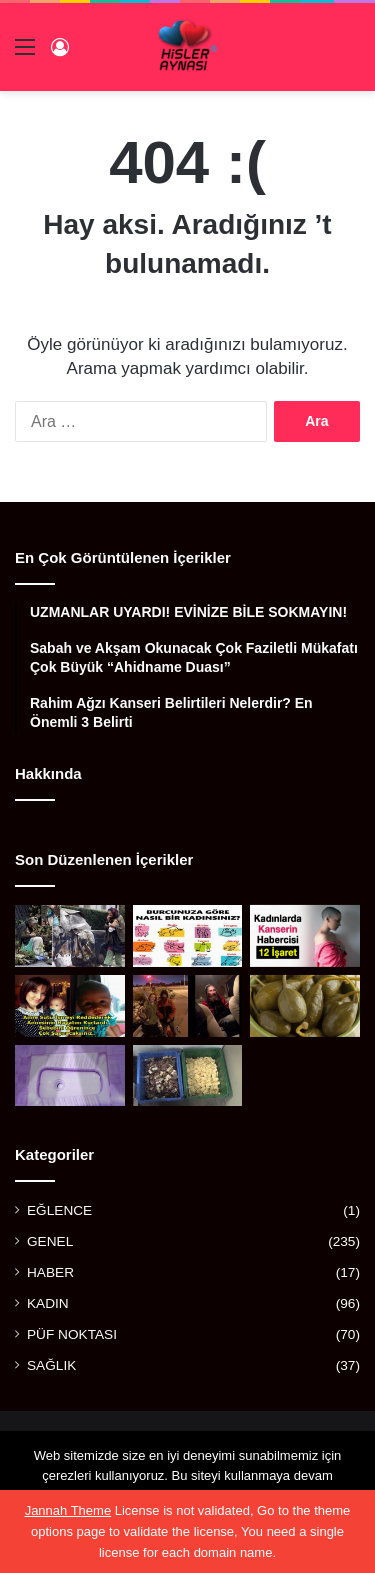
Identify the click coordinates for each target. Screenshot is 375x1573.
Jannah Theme (68, 1510)
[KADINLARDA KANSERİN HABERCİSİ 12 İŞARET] (305, 936)
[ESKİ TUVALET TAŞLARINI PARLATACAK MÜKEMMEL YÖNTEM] (70, 1076)
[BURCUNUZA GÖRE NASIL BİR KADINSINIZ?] (188, 936)
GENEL (50, 1241)
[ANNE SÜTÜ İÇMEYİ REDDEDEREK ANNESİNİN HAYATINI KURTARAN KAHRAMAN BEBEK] (70, 1006)
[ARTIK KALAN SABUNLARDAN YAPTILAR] (188, 1076)
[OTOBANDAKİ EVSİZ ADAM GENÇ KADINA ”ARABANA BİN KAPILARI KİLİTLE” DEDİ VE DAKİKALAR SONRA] (188, 1006)
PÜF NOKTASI (72, 1334)
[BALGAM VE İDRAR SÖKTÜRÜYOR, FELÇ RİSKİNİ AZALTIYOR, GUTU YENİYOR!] (305, 1006)
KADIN (48, 1303)
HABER (50, 1272)
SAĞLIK (51, 1365)
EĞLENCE (59, 1210)
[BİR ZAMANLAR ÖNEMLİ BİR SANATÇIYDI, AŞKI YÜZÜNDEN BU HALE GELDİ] (70, 936)
